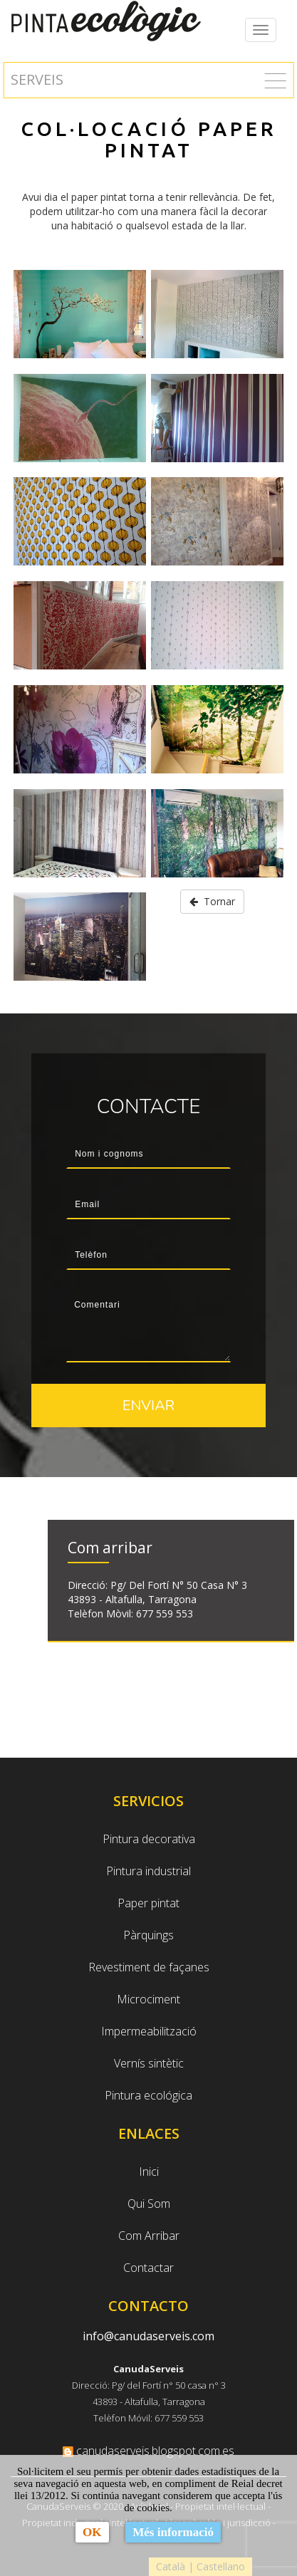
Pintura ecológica (148, 2095)
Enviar (148, 1405)
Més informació (173, 2532)
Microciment (148, 1999)
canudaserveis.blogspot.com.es (148, 2450)
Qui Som (148, 2203)
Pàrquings (148, 1935)
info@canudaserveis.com (148, 2336)
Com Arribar (148, 2235)
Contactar (148, 2267)
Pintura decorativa (149, 1839)
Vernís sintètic (149, 2063)
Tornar (212, 901)
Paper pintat (148, 1903)
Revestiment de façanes (148, 1967)
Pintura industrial (148, 1871)
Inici (149, 2171)
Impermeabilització (149, 2031)
